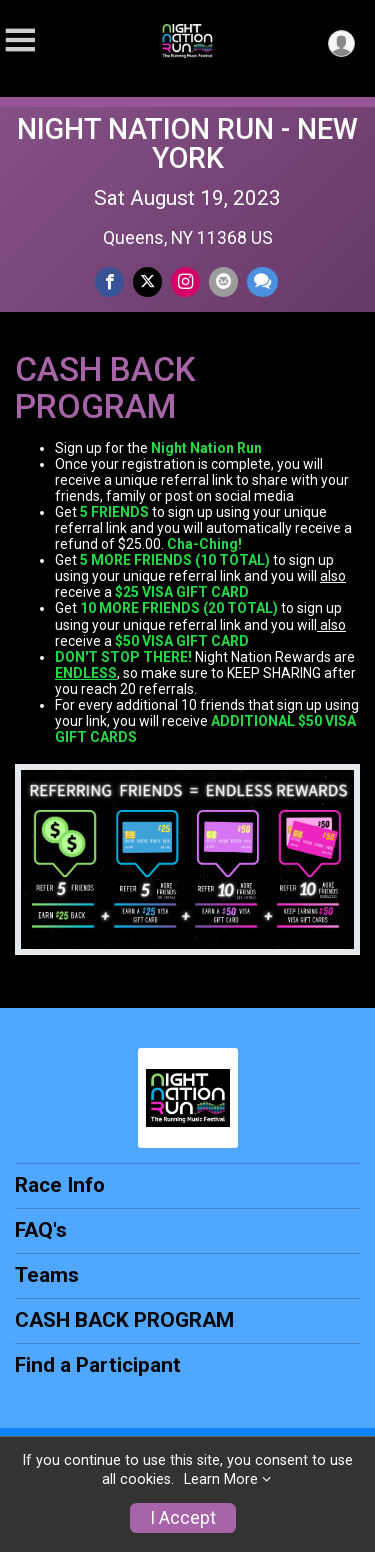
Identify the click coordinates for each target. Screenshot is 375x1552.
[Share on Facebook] (109, 281)
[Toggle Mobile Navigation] (20, 40)
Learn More (221, 1479)
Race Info (60, 1185)
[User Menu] (341, 43)
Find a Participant (98, 1365)
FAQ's (41, 1230)
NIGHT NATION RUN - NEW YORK (187, 143)
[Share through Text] (262, 281)
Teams (47, 1275)
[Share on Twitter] (147, 281)
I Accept (183, 1518)
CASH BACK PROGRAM (124, 1320)
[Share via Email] (223, 281)
